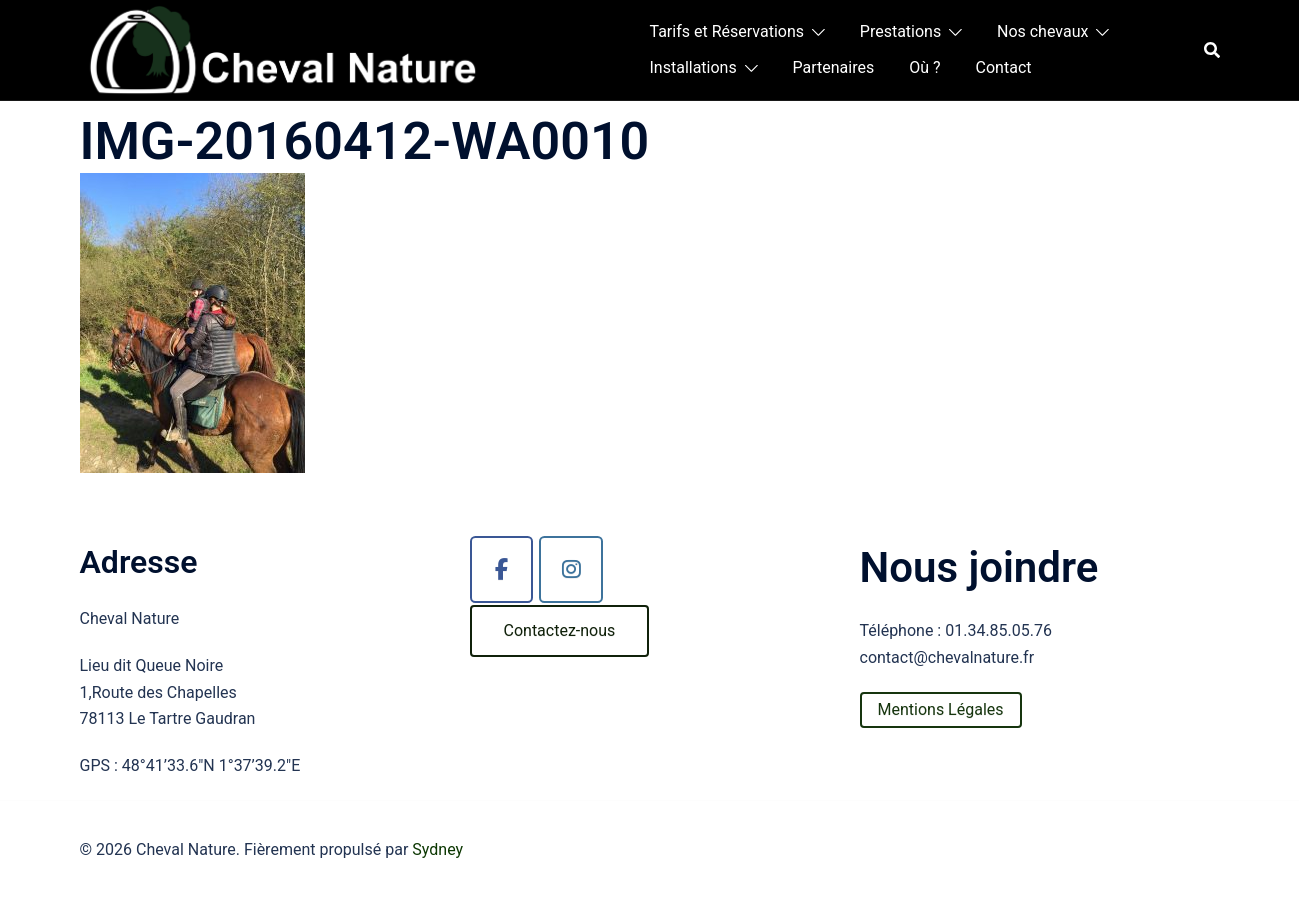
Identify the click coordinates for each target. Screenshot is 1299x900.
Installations (693, 67)
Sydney (437, 849)
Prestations (900, 31)
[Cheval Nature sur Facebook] (502, 570)
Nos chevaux (1042, 31)
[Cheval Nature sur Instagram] (571, 570)
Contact (1004, 67)
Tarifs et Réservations (727, 31)
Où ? (924, 67)
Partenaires (834, 67)
